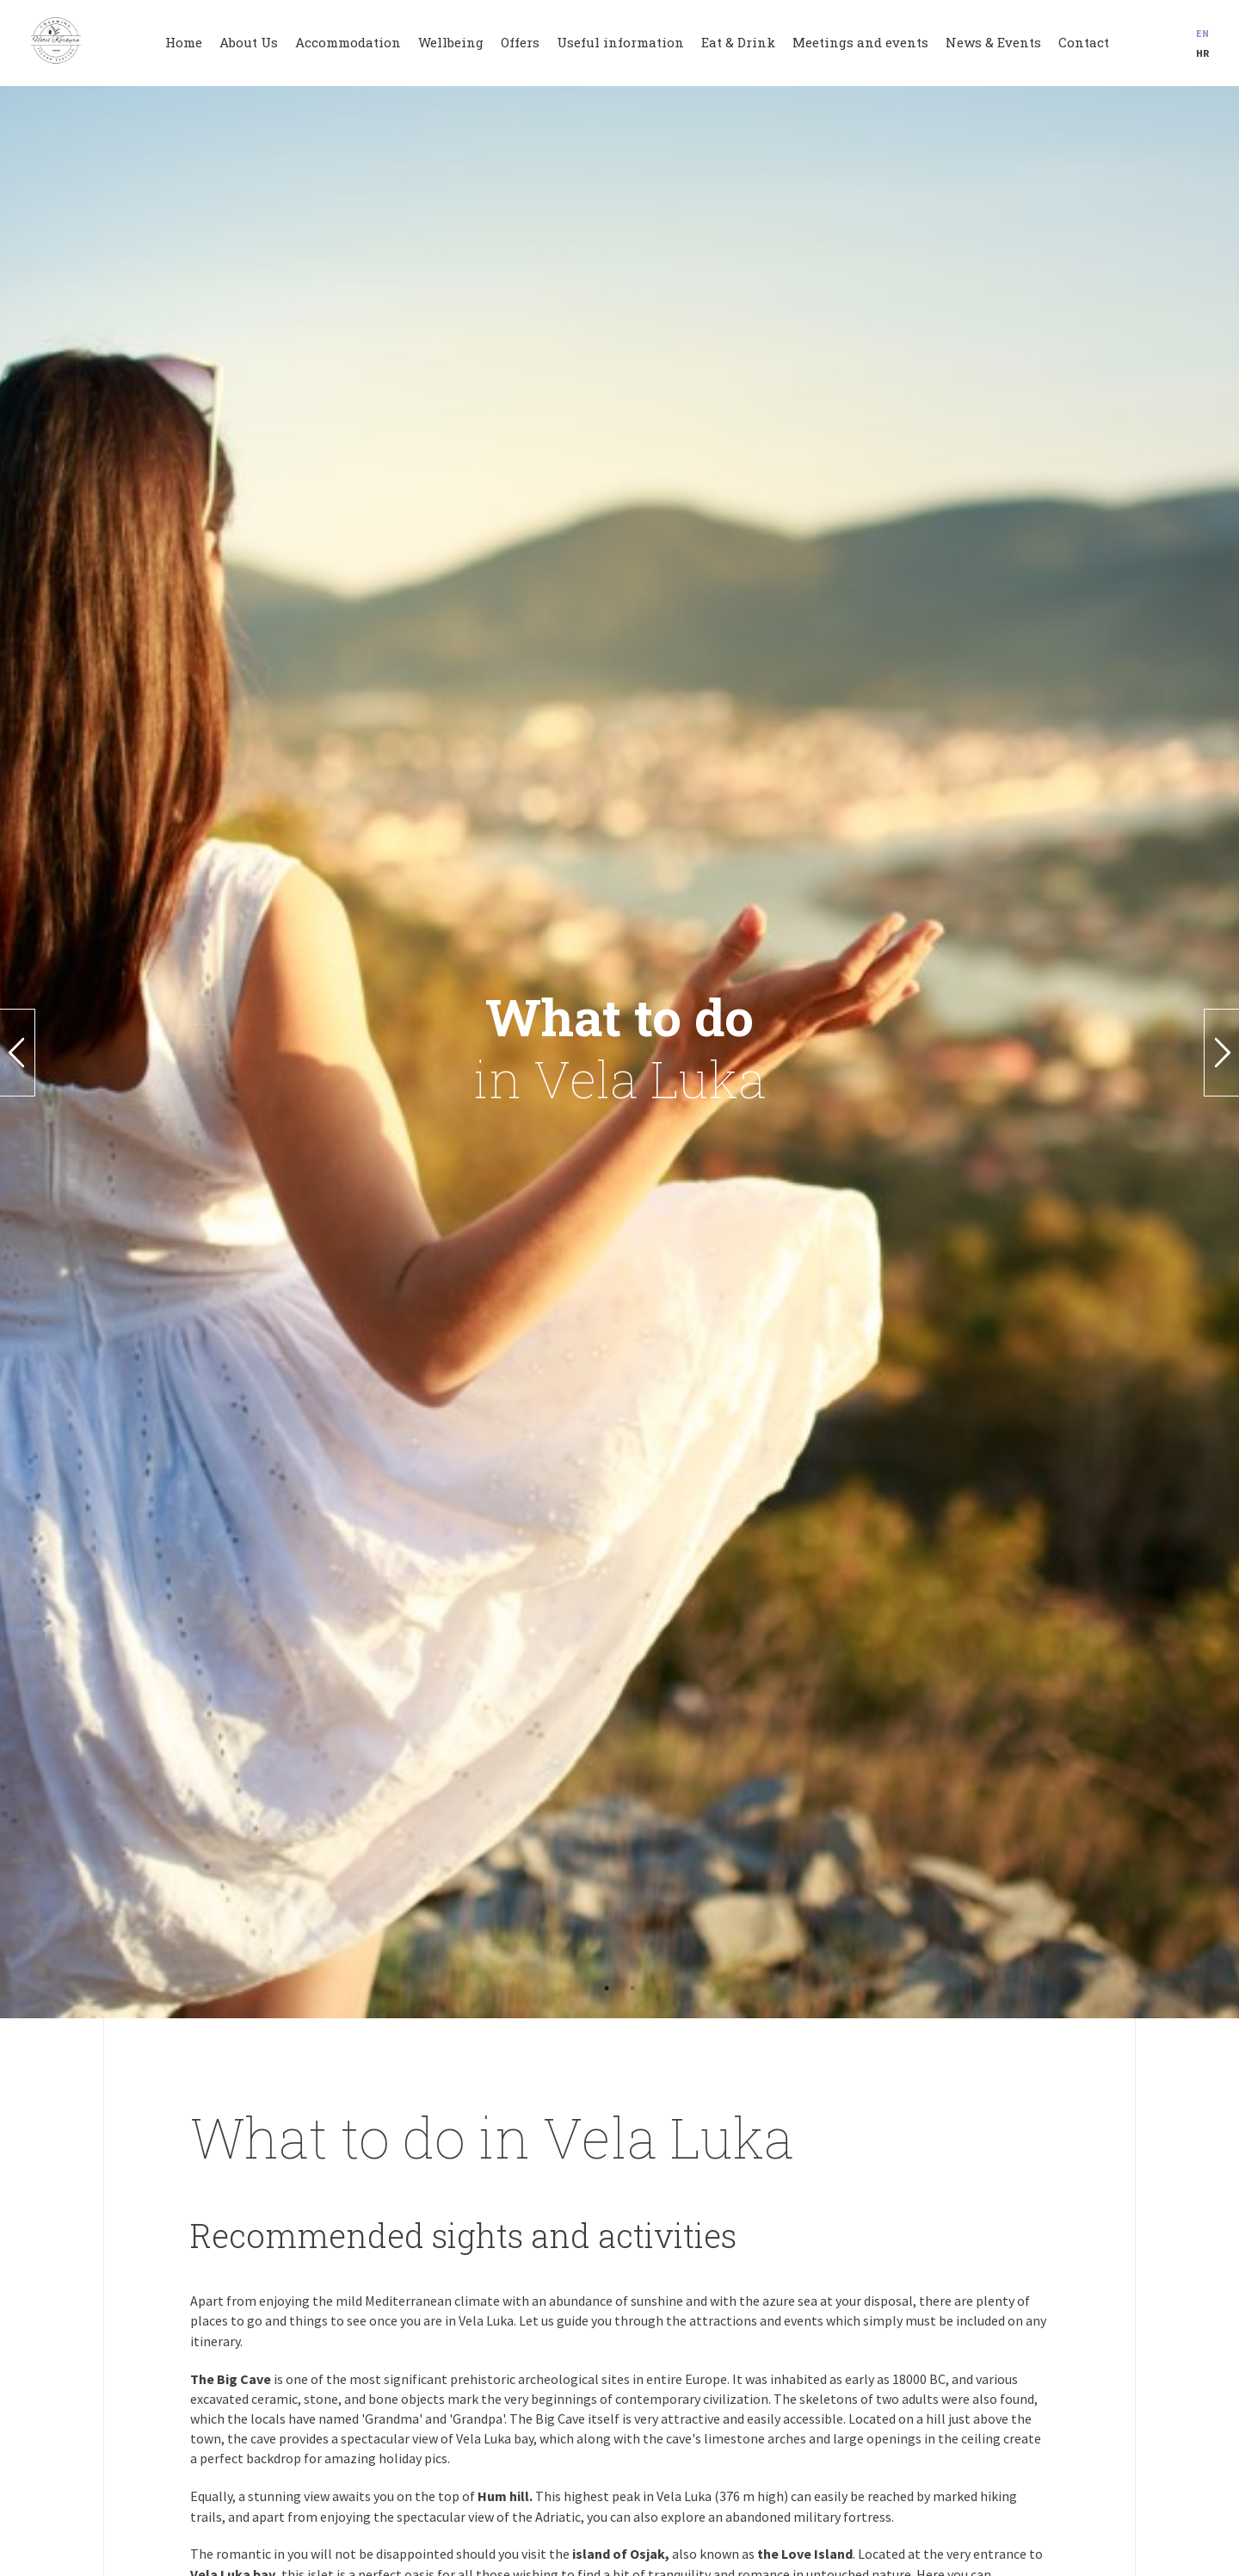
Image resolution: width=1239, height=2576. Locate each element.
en (1202, 33)
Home (183, 42)
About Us (248, 42)
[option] (619, 1052)
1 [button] (606, 1988)
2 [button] (632, 1988)
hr (1202, 52)
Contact (1083, 42)
